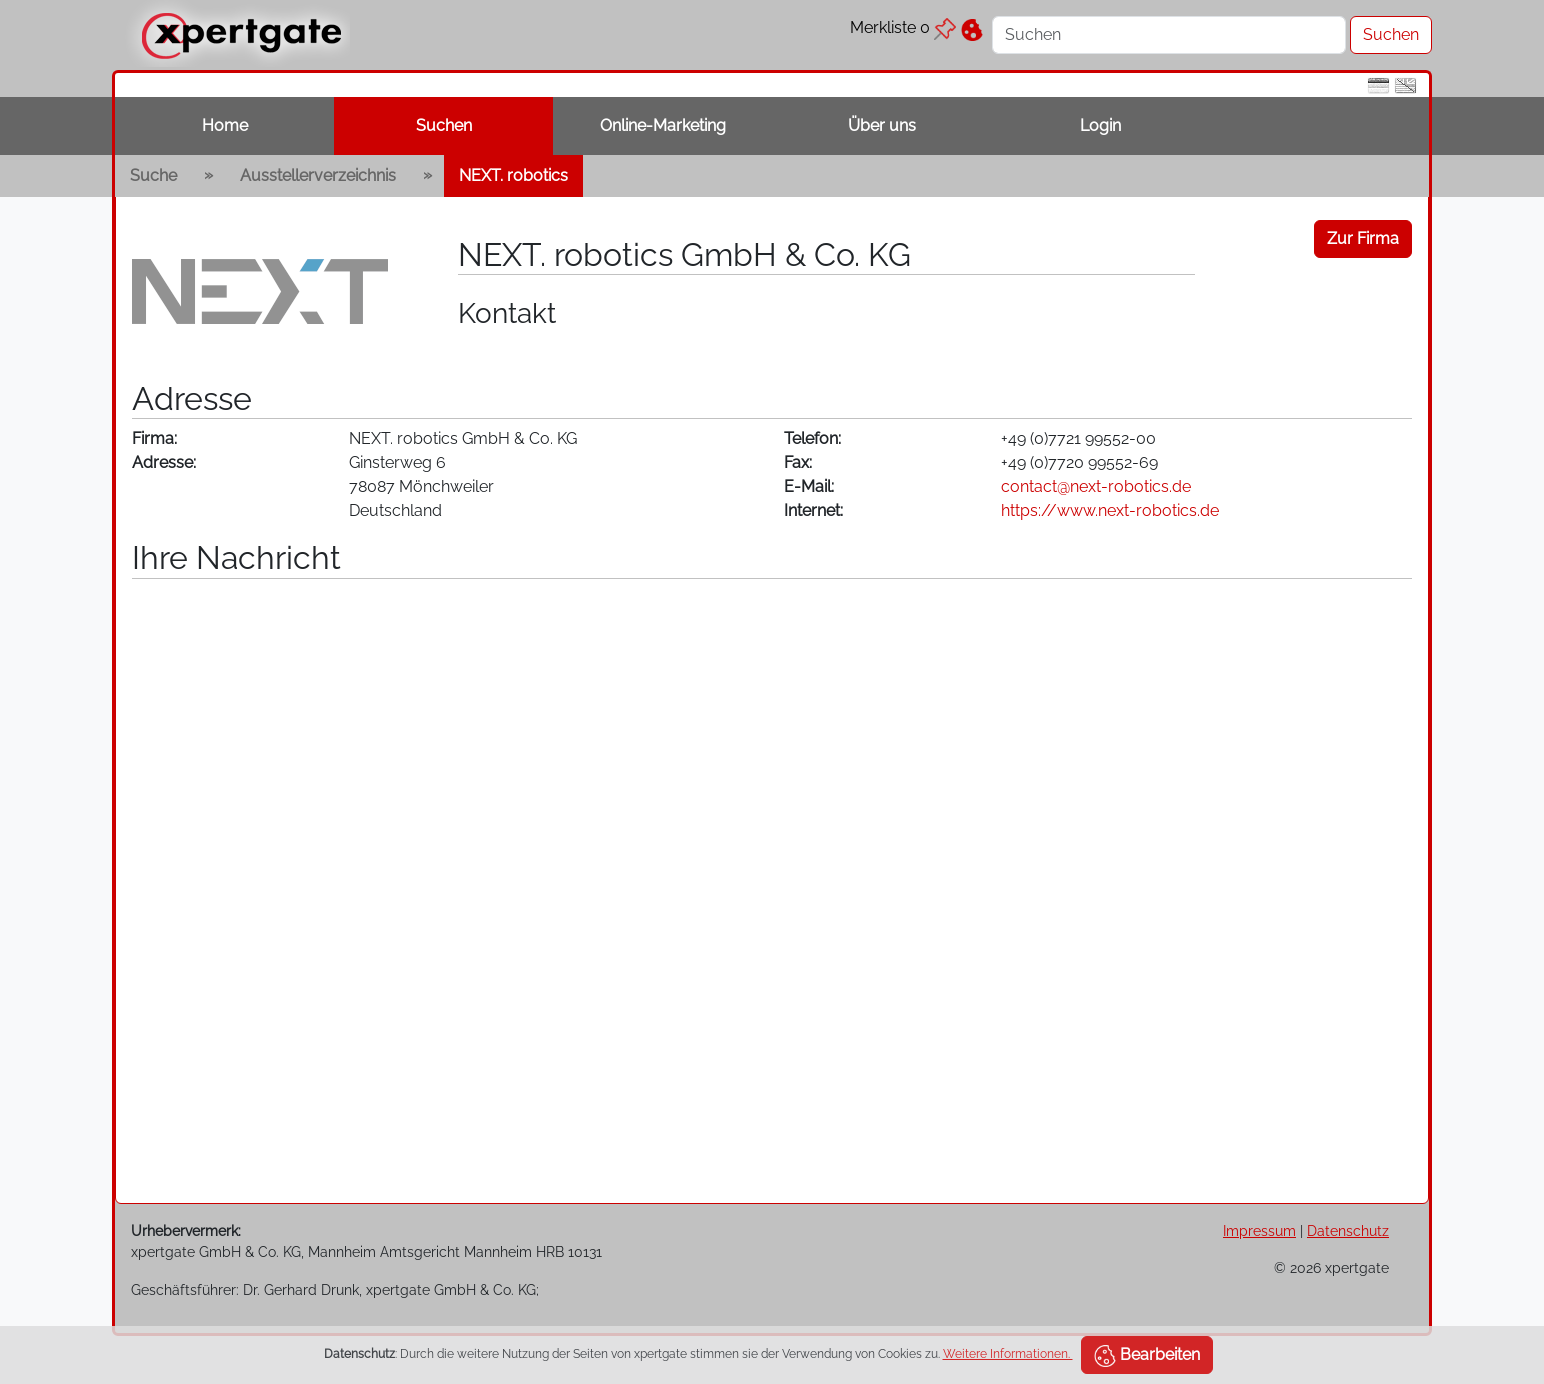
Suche (153, 175)
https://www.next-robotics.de (1110, 510)
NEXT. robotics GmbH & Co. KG (684, 254)
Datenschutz (1348, 1230)
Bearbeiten (1147, 1356)
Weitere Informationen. (1008, 1354)
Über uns (882, 125)
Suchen (444, 125)
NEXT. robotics (513, 175)
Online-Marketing (663, 125)
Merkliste (903, 27)
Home (225, 125)
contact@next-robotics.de (1096, 486)
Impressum (1259, 1230)
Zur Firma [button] (1363, 238)
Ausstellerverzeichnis (318, 175)
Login (1100, 125)
